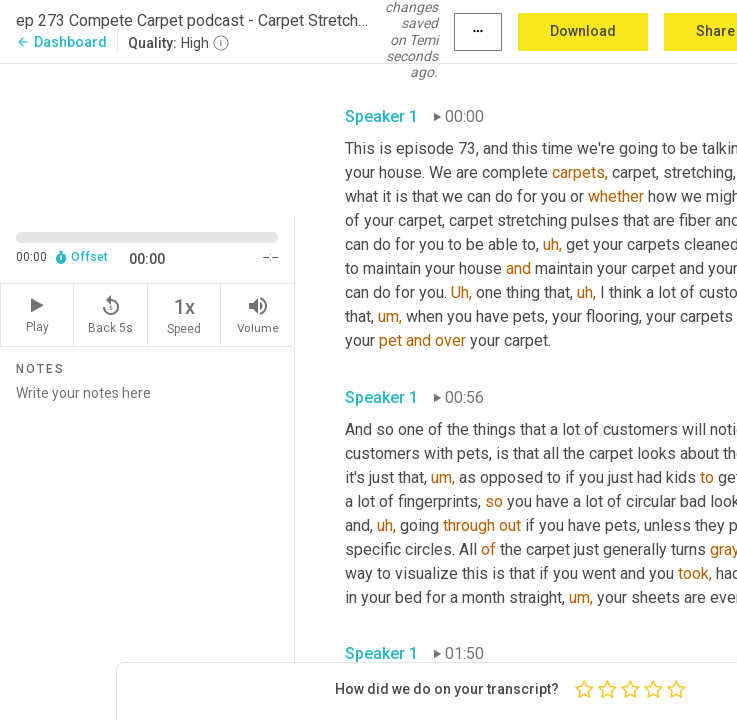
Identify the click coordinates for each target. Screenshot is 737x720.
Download (583, 31)
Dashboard (61, 42)
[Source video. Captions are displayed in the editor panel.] (147, 137)
